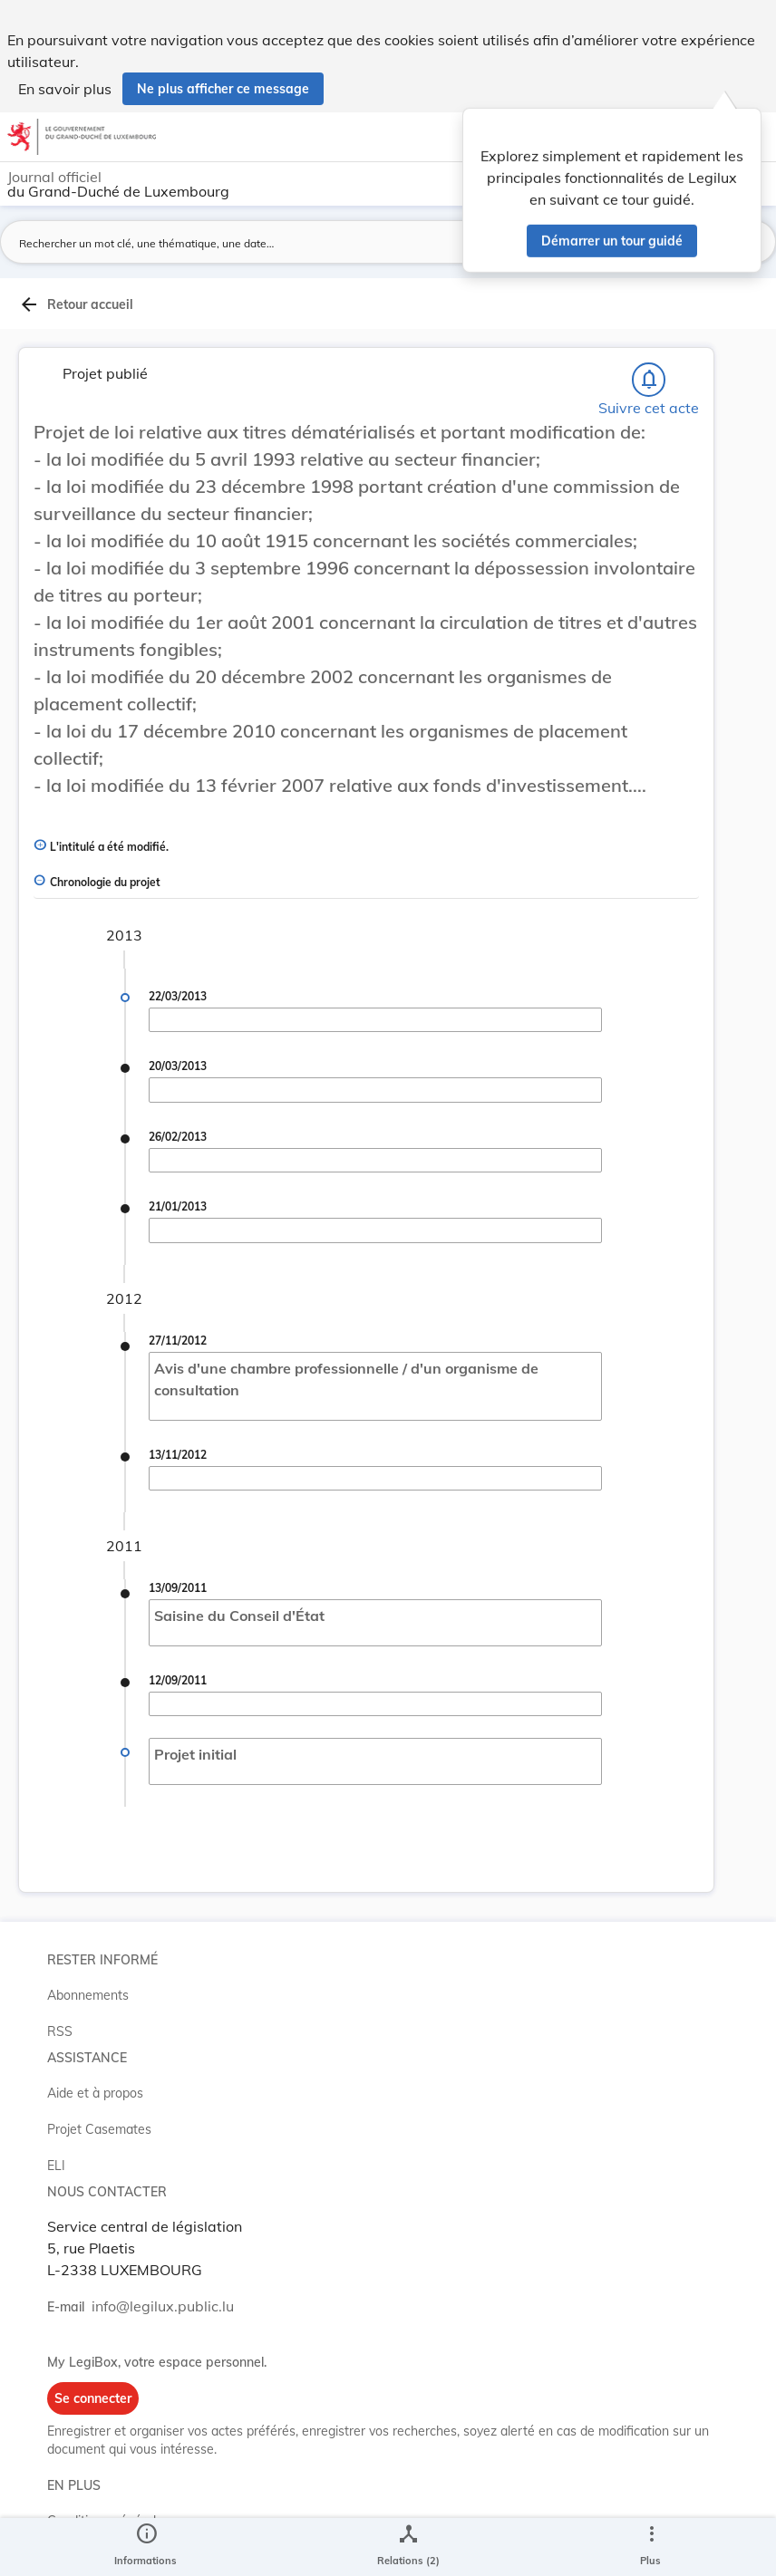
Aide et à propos (95, 2093)
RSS (60, 2031)
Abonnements (88, 1995)
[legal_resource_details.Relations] (408, 2547)
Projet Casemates (99, 2129)
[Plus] (651, 2547)
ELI (56, 2165)
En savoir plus (65, 89)
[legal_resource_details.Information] (145, 2547)
